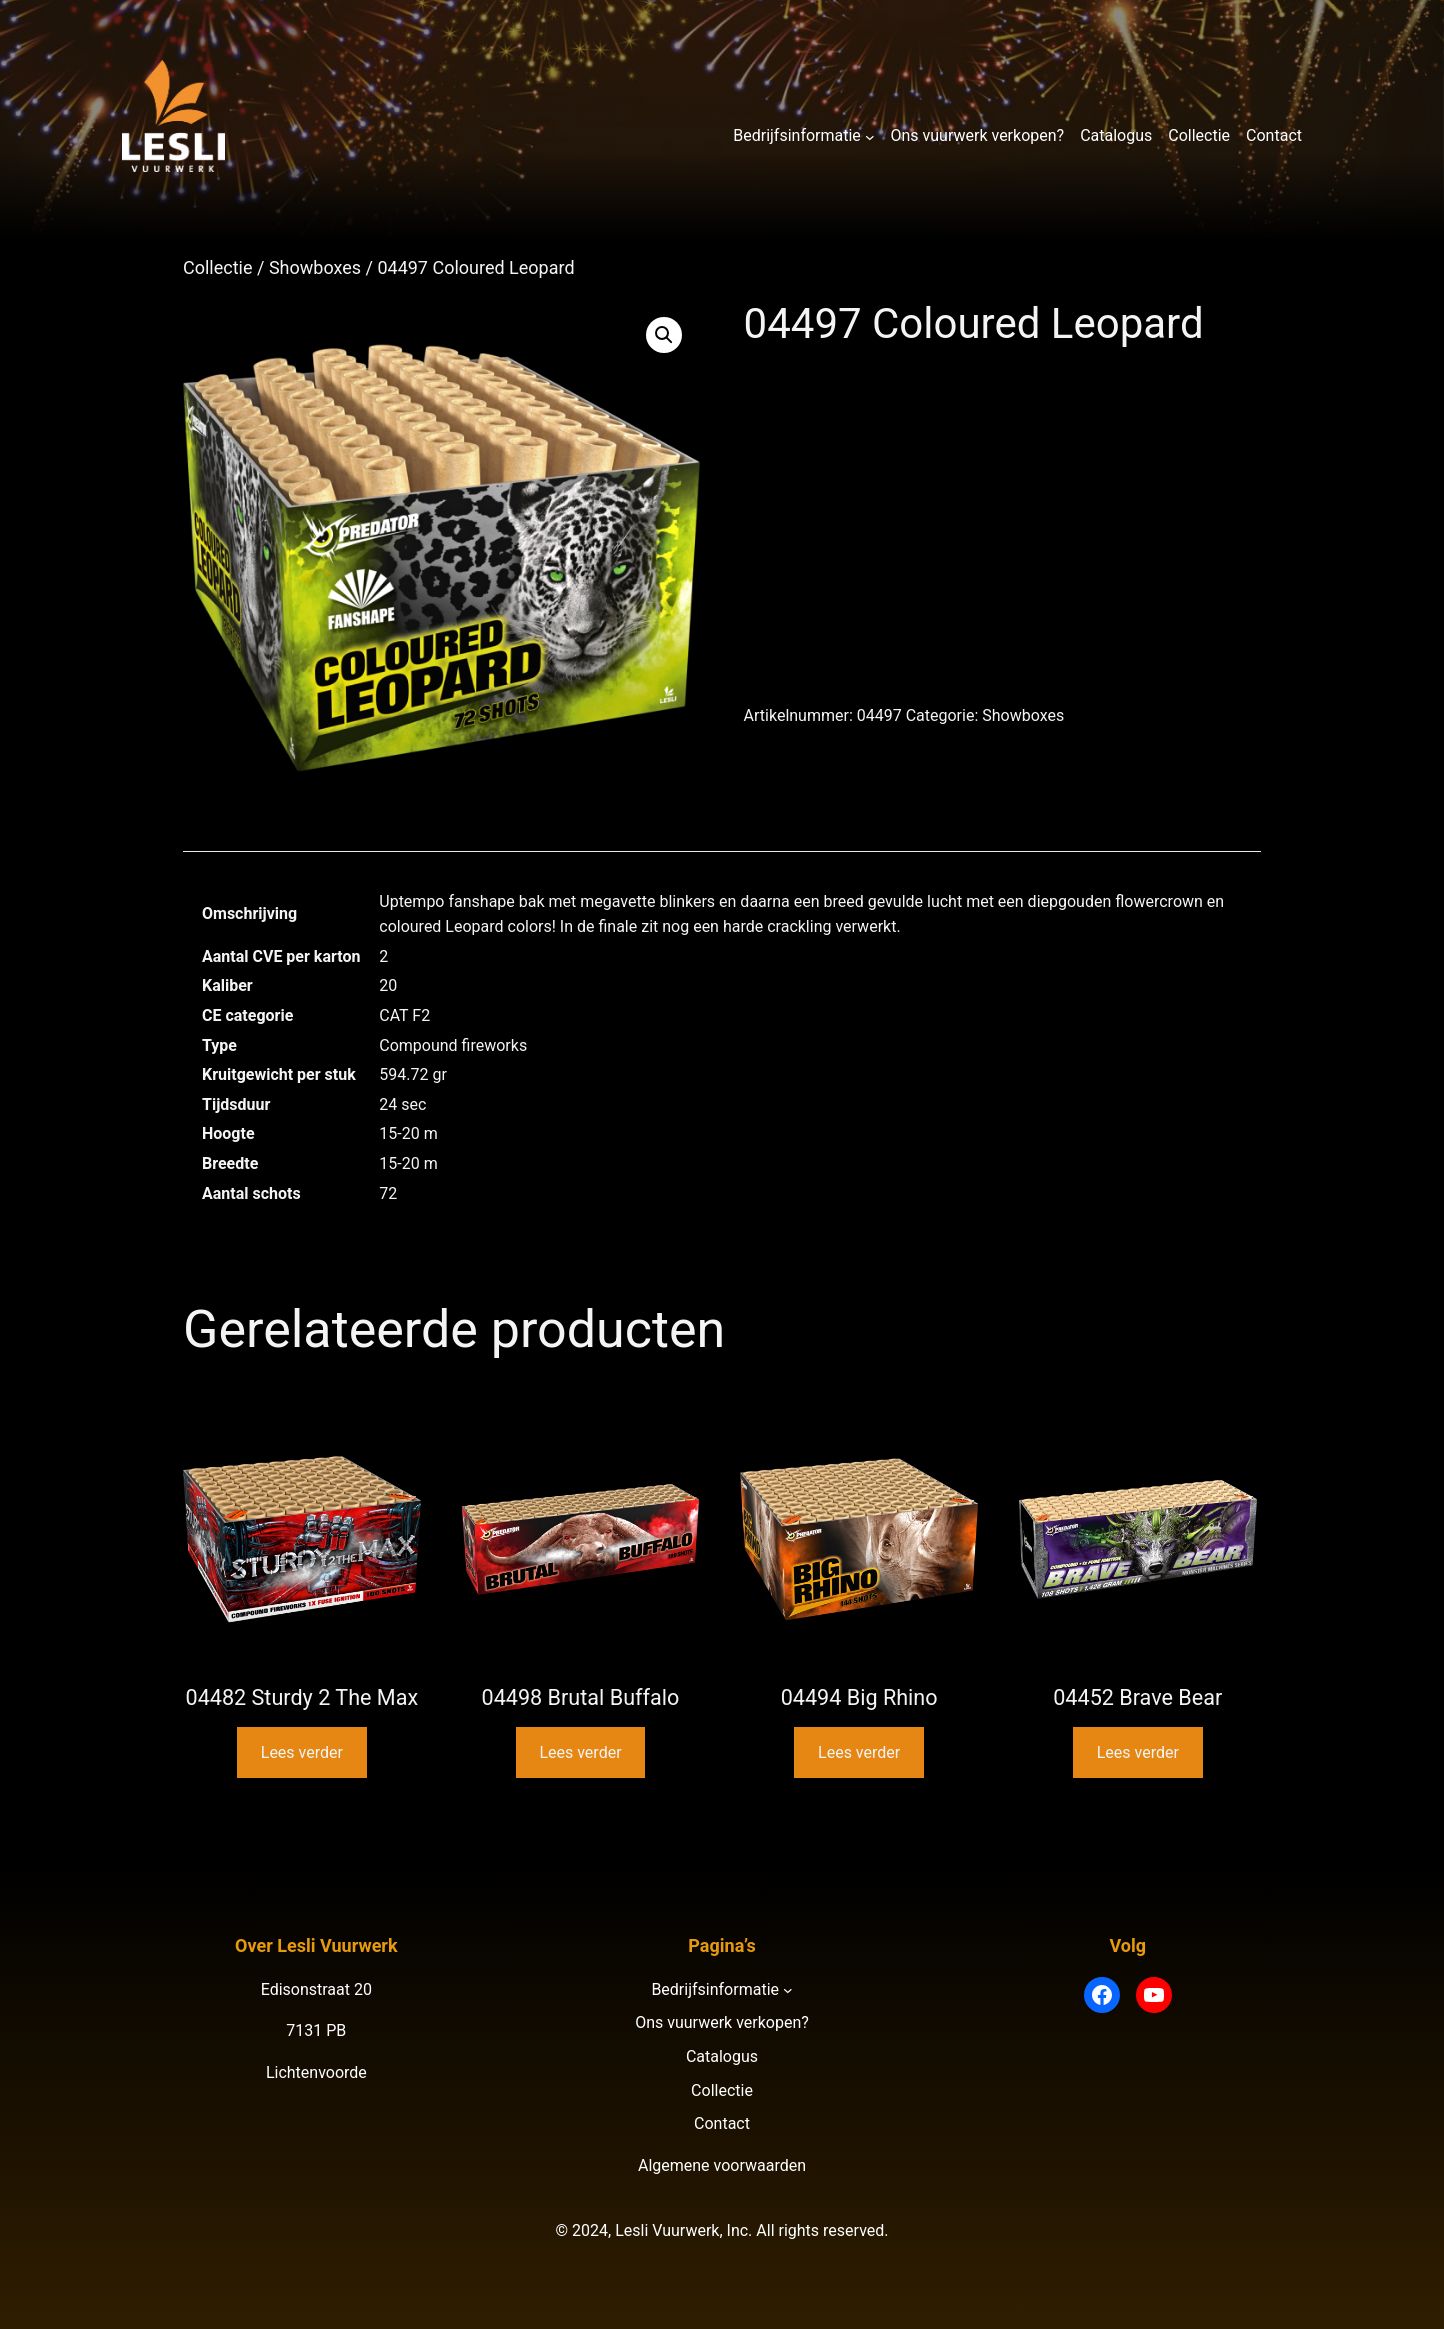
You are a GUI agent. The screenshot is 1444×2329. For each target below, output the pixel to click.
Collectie (218, 267)
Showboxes (315, 267)
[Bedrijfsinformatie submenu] (870, 136)
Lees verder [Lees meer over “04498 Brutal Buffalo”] (580, 1752)
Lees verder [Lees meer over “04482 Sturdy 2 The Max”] (302, 1752)
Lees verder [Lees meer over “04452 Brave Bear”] (1138, 1752)
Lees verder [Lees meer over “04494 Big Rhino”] (859, 1752)
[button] (664, 335)
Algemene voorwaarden (722, 2165)
